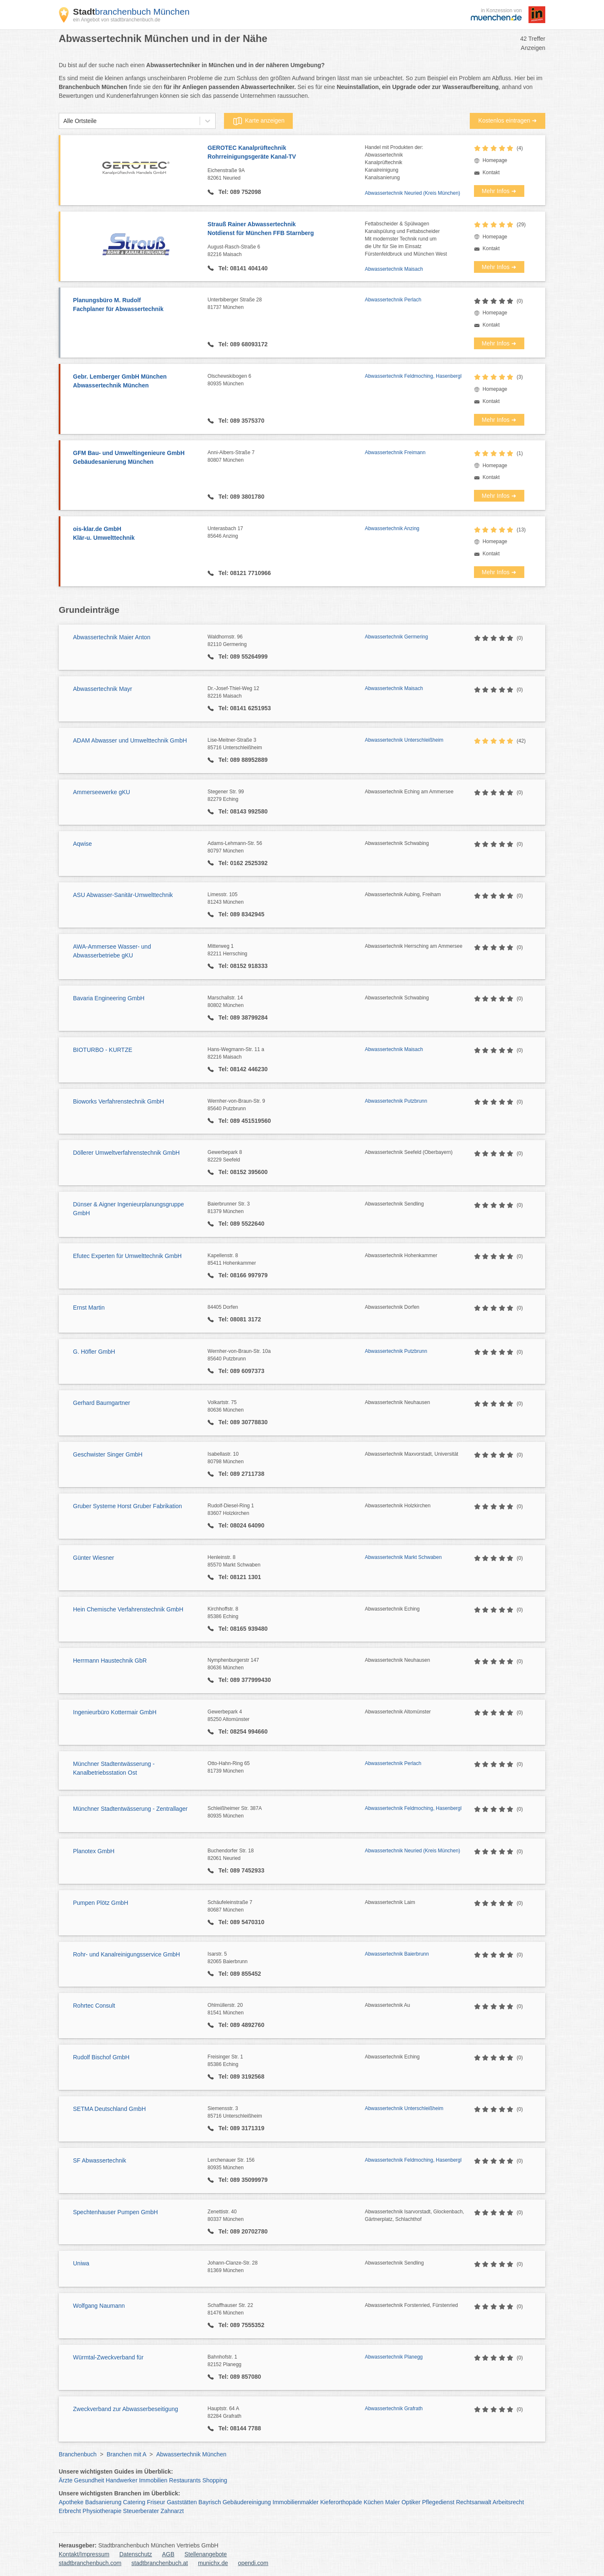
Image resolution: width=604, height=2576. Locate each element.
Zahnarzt (172, 2511)
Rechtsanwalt (473, 2502)
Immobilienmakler (296, 2502)
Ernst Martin (88, 1307)
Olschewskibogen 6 (286, 380)
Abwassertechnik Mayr (102, 688)
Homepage (495, 160)
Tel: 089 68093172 (242, 344)
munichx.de (213, 2563)
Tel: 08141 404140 (242, 268)
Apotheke (71, 2502)
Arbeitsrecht (508, 2502)
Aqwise (82, 843)
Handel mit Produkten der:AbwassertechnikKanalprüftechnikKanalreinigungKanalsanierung (394, 162)
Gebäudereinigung (247, 2502)
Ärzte (66, 2480)
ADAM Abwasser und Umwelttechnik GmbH (130, 740)
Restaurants (184, 2480)
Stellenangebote (206, 2554)
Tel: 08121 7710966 (244, 573)
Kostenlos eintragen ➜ (507, 120)
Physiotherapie (102, 2511)
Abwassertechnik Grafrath (394, 2408)
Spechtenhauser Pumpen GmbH (115, 2212)
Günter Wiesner (93, 1557)
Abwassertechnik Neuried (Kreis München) (412, 193)
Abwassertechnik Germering (396, 637)
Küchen (373, 2502)
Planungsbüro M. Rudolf (136, 305)
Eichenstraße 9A (286, 174)
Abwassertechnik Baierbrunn (397, 1954)
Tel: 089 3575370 (240, 420)
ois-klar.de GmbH (136, 534)
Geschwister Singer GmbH (108, 1454)
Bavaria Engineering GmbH (108, 998)
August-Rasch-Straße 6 (286, 251)
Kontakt (491, 172)
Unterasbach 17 (286, 533)
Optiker (410, 2502)
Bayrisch (209, 2502)
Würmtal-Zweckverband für (108, 2357)
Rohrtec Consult (94, 2005)
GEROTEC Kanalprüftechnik (286, 152)
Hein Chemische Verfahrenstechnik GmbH (128, 1609)
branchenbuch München (131, 11)
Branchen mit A (126, 2454)
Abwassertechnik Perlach (393, 300)
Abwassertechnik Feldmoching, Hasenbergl (413, 376)
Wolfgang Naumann (99, 2305)
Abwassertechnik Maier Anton (111, 637)
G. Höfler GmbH (94, 1351)
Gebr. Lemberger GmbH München (136, 381)
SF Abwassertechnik (99, 2160)
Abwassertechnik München (191, 2454)
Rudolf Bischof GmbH (101, 2057)
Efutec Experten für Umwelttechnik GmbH (127, 1256)
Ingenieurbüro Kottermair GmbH (114, 1712)
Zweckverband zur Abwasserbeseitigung (125, 2409)
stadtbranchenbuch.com (90, 2563)
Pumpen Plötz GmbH (100, 1902)
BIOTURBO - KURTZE (102, 1049)
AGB (168, 2554)
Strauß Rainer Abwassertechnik (286, 229)
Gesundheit (89, 2480)
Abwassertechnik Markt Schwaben (403, 1557)
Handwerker (121, 2480)
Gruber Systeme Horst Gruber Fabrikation (127, 1506)
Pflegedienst (438, 2502)
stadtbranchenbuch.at (159, 2563)
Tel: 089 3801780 (240, 496)
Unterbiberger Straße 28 (286, 304)
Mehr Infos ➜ (499, 191)
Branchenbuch (77, 2454)
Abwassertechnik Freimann (395, 452)
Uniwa (81, 2263)
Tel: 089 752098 (239, 191)
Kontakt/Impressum (84, 2554)
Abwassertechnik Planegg (394, 2357)
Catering (134, 2502)
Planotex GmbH (94, 1851)
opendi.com (253, 2563)
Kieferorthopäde (341, 2502)
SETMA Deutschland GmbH (109, 2108)
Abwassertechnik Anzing (392, 528)
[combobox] (63, 121)
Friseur (156, 2502)
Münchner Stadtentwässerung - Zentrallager (130, 1808)
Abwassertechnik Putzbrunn (396, 1101)
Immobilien (153, 2480)
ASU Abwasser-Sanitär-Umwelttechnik (123, 895)
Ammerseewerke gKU (101, 792)
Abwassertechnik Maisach (394, 269)
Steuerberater (141, 2511)
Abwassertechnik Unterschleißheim (404, 740)
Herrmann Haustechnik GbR (110, 1660)
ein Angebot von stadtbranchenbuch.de (116, 20)
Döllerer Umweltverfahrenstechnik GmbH (126, 1152)
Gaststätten (182, 2502)
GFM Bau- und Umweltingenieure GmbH (136, 458)
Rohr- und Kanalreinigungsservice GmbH (126, 1954)
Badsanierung (103, 2502)
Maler (392, 2502)
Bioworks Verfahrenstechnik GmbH (118, 1101)
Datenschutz (136, 2554)
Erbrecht (70, 2511)
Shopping (214, 2480)
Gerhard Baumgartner (101, 1402)
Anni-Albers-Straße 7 (286, 457)
